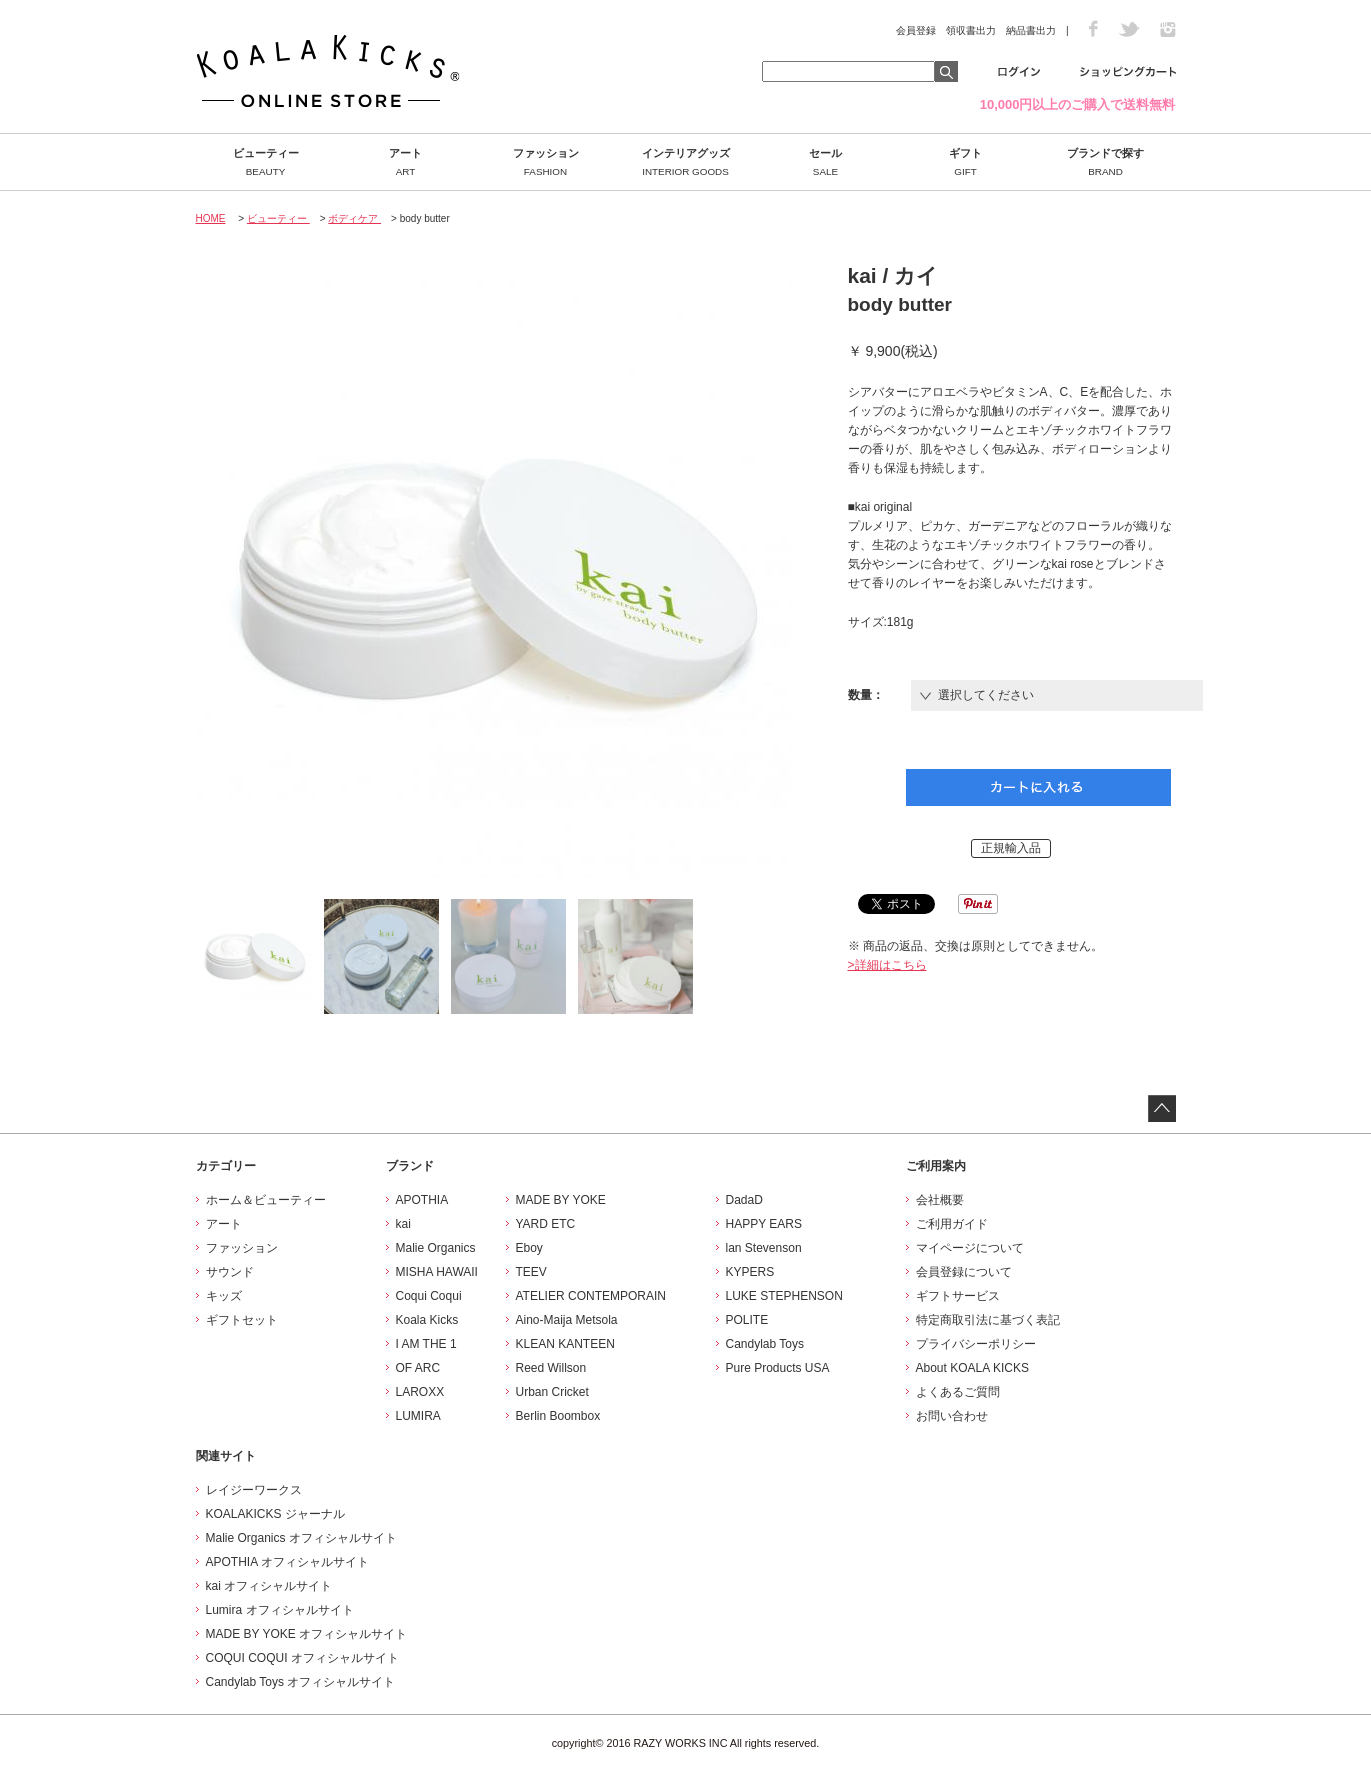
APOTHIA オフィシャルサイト (287, 1562)
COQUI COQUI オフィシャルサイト (302, 1658)
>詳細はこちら (887, 965)
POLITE (747, 1320)
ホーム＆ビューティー (266, 1200)
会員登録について (964, 1272)
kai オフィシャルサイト (269, 1586)
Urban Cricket (552, 1392)
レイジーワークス (254, 1490)
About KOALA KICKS (972, 1368)
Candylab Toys (765, 1344)
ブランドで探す (1106, 162)
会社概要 (940, 1200)
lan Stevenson (764, 1248)
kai (403, 1224)
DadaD (744, 1200)
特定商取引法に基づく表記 (988, 1320)
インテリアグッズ (686, 162)
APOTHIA (422, 1200)
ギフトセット (242, 1320)
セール (826, 162)
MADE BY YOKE (561, 1200)
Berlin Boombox (558, 1416)
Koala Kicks (427, 1320)
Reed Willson (551, 1368)
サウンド (230, 1272)
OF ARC (418, 1368)
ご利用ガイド (952, 1224)
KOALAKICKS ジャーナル (275, 1514)
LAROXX (420, 1392)
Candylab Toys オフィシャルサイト (301, 1682)
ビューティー (266, 162)
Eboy (529, 1248)
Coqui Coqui (429, 1296)
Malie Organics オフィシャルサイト (301, 1538)
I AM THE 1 (426, 1344)
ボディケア (354, 218)
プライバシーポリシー (976, 1344)
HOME (211, 218)
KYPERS (750, 1272)
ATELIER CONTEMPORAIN (591, 1296)
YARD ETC (546, 1224)
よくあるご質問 (958, 1392)
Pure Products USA (778, 1368)
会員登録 (916, 30)
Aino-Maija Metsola (567, 1320)
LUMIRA (418, 1416)
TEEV (531, 1272)
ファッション (546, 162)
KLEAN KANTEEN (565, 1344)
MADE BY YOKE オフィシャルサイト (307, 1634)
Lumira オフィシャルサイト (280, 1610)
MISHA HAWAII (437, 1272)
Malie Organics (436, 1248)
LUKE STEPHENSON (784, 1296)
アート (406, 162)
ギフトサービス (958, 1296)
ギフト (966, 162)
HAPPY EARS (764, 1224)
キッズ (224, 1296)
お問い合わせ (952, 1416)
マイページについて (970, 1248)
